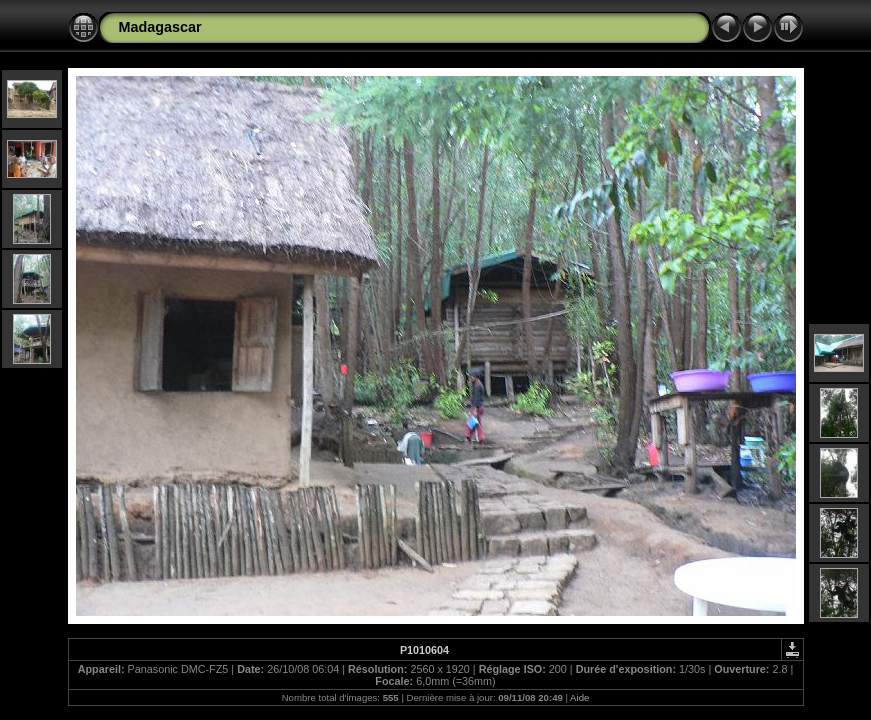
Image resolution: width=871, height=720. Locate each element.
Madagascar (160, 27)
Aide (579, 697)
